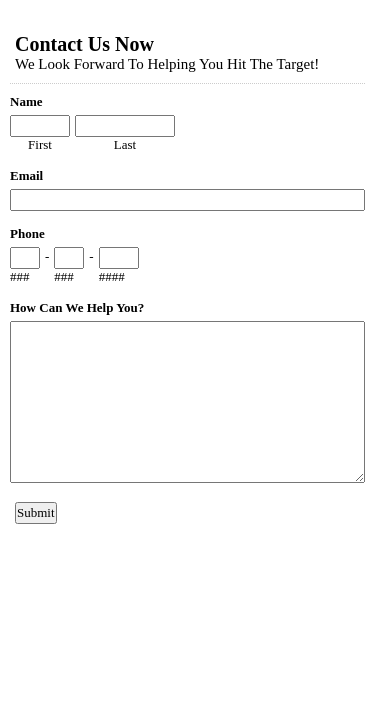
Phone (27, 233)
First (40, 144)
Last (125, 144)
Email (26, 175)
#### (112, 276)
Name (26, 101)
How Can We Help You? (77, 307)
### (20, 276)
